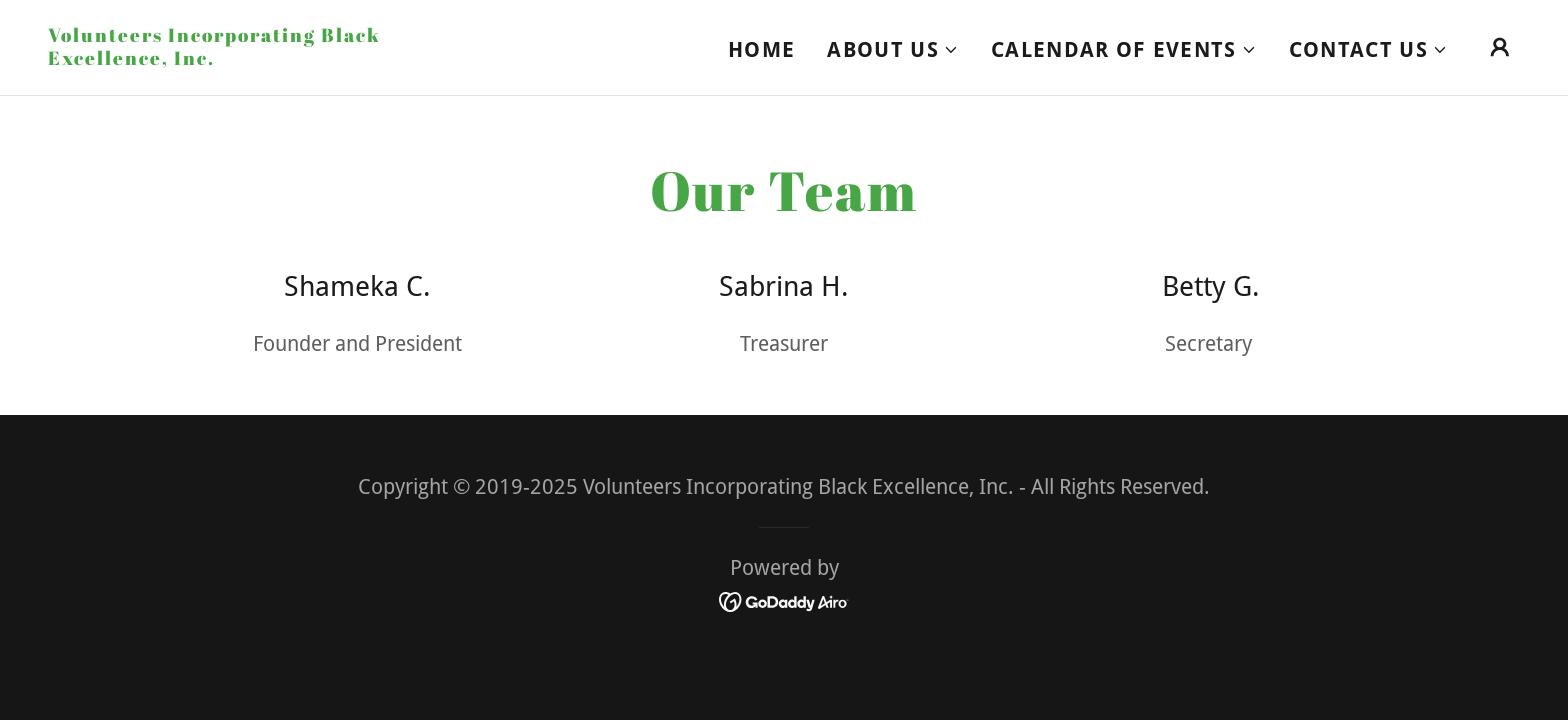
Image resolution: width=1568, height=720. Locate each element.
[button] (893, 50)
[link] (254, 57)
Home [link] (761, 49)
